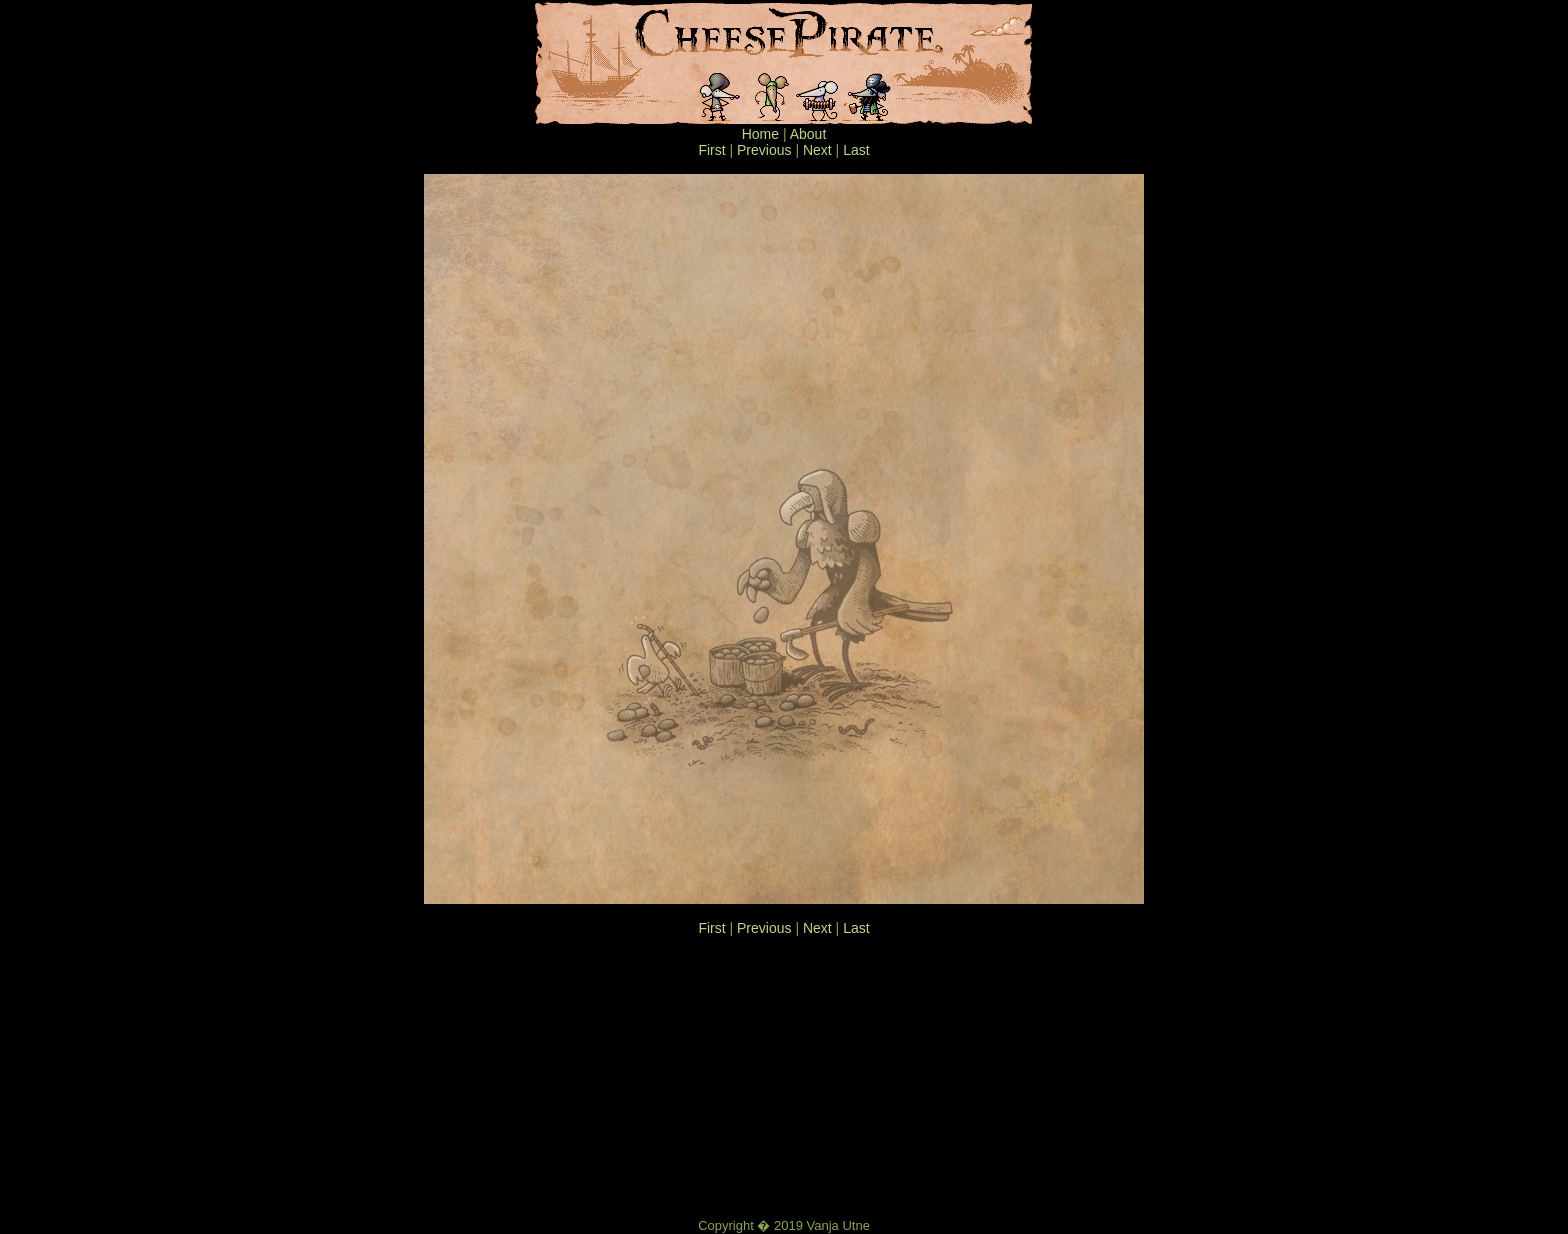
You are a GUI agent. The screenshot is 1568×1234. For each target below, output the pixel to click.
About (808, 134)
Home (760, 134)
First (711, 150)
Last (856, 150)
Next (817, 150)
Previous (764, 150)
